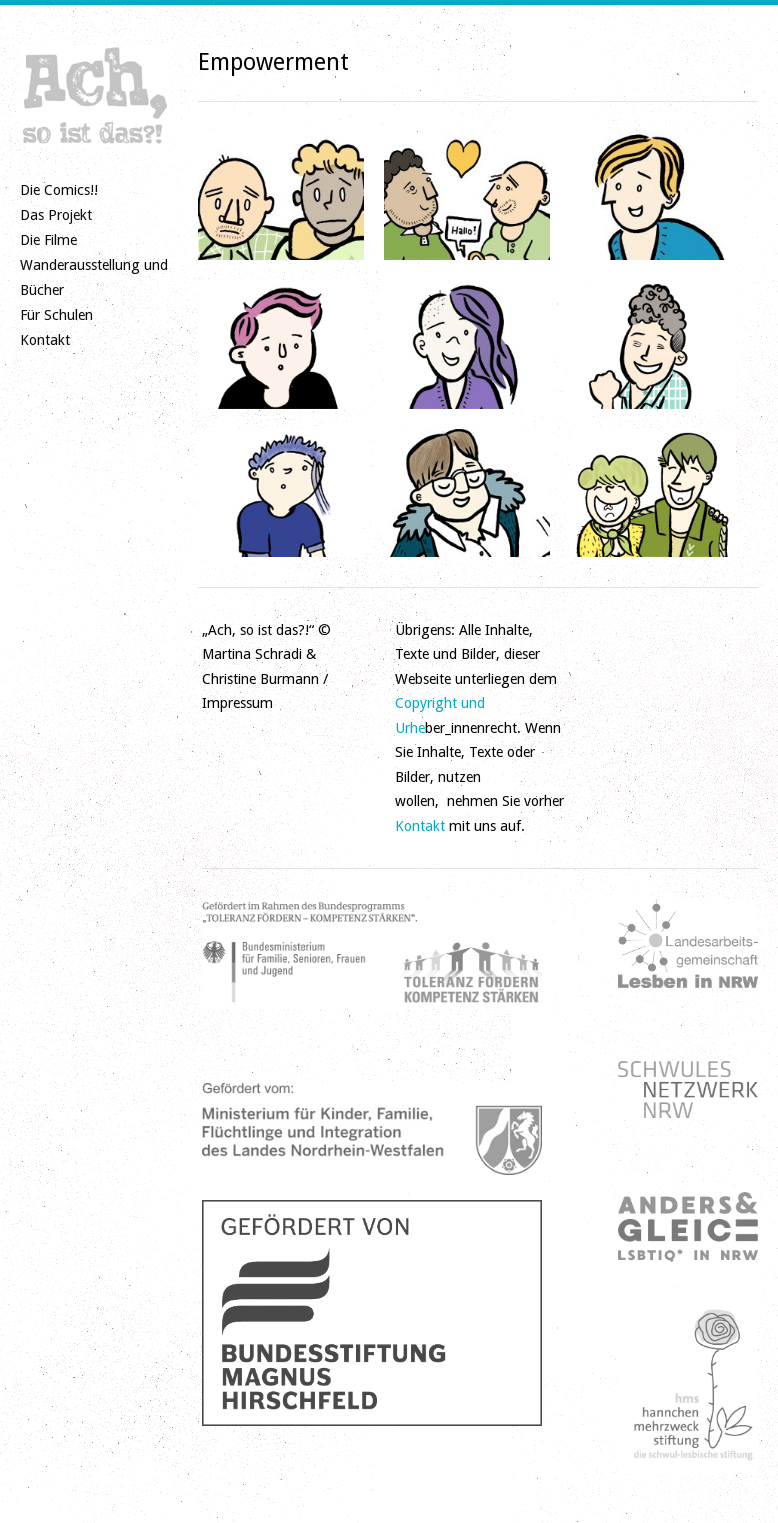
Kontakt (45, 340)
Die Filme (48, 240)
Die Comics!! (59, 190)
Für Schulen (56, 315)
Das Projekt (56, 215)
